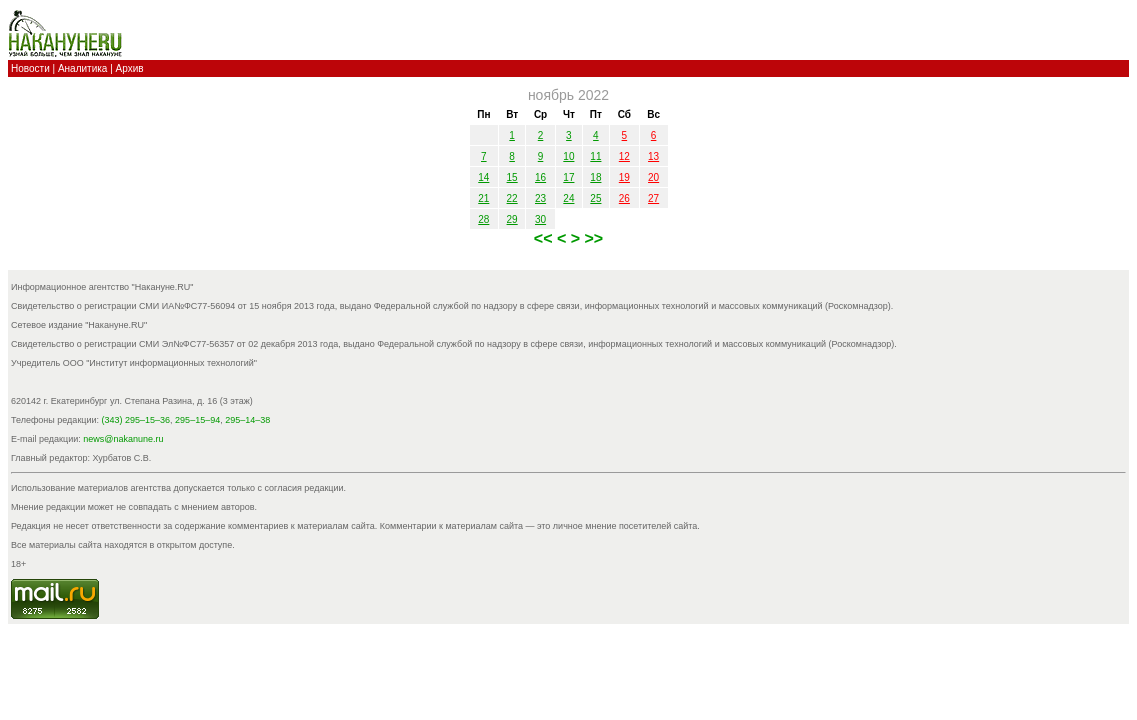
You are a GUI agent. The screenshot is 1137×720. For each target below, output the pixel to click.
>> (594, 238)
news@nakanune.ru (123, 439)
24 (568, 198)
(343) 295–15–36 (136, 420)
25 (595, 198)
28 (483, 219)
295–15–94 (197, 420)
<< (545, 238)
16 (540, 177)
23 (540, 198)
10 (568, 156)
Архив (130, 68)
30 (540, 219)
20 (653, 177)
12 (624, 156)
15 (512, 177)
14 (483, 177)
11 (595, 156)
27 (653, 198)
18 (595, 177)
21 (483, 198)
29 (512, 219)
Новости (30, 68)
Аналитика (83, 68)
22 (512, 198)
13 (653, 156)
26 (624, 198)
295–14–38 (247, 420)
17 (568, 177)
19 (624, 177)
